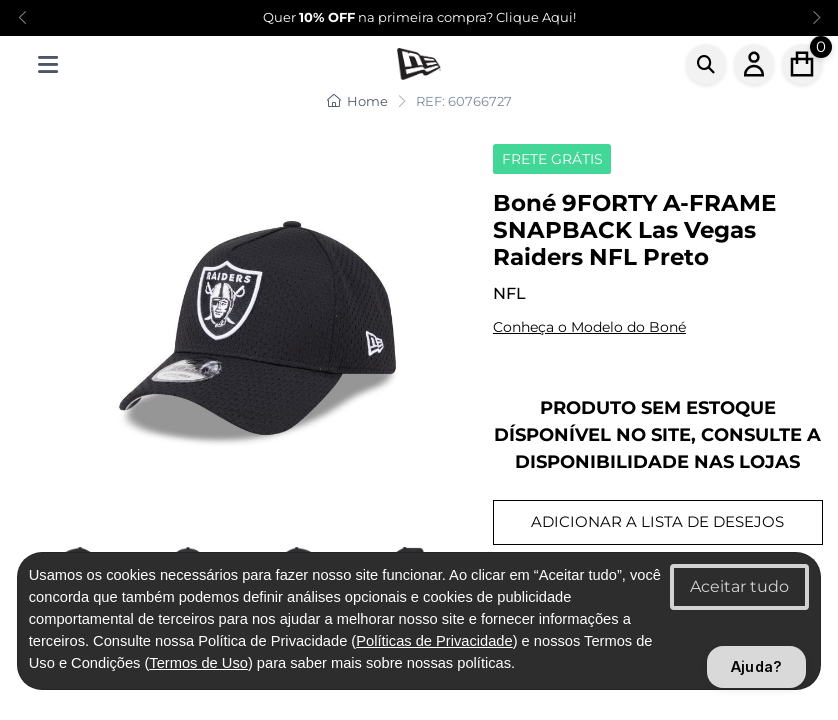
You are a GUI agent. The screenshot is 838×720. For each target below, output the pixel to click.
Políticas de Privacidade (434, 641)
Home (357, 101)
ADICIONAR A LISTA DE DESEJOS (657, 521)
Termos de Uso (198, 663)
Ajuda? (756, 666)
